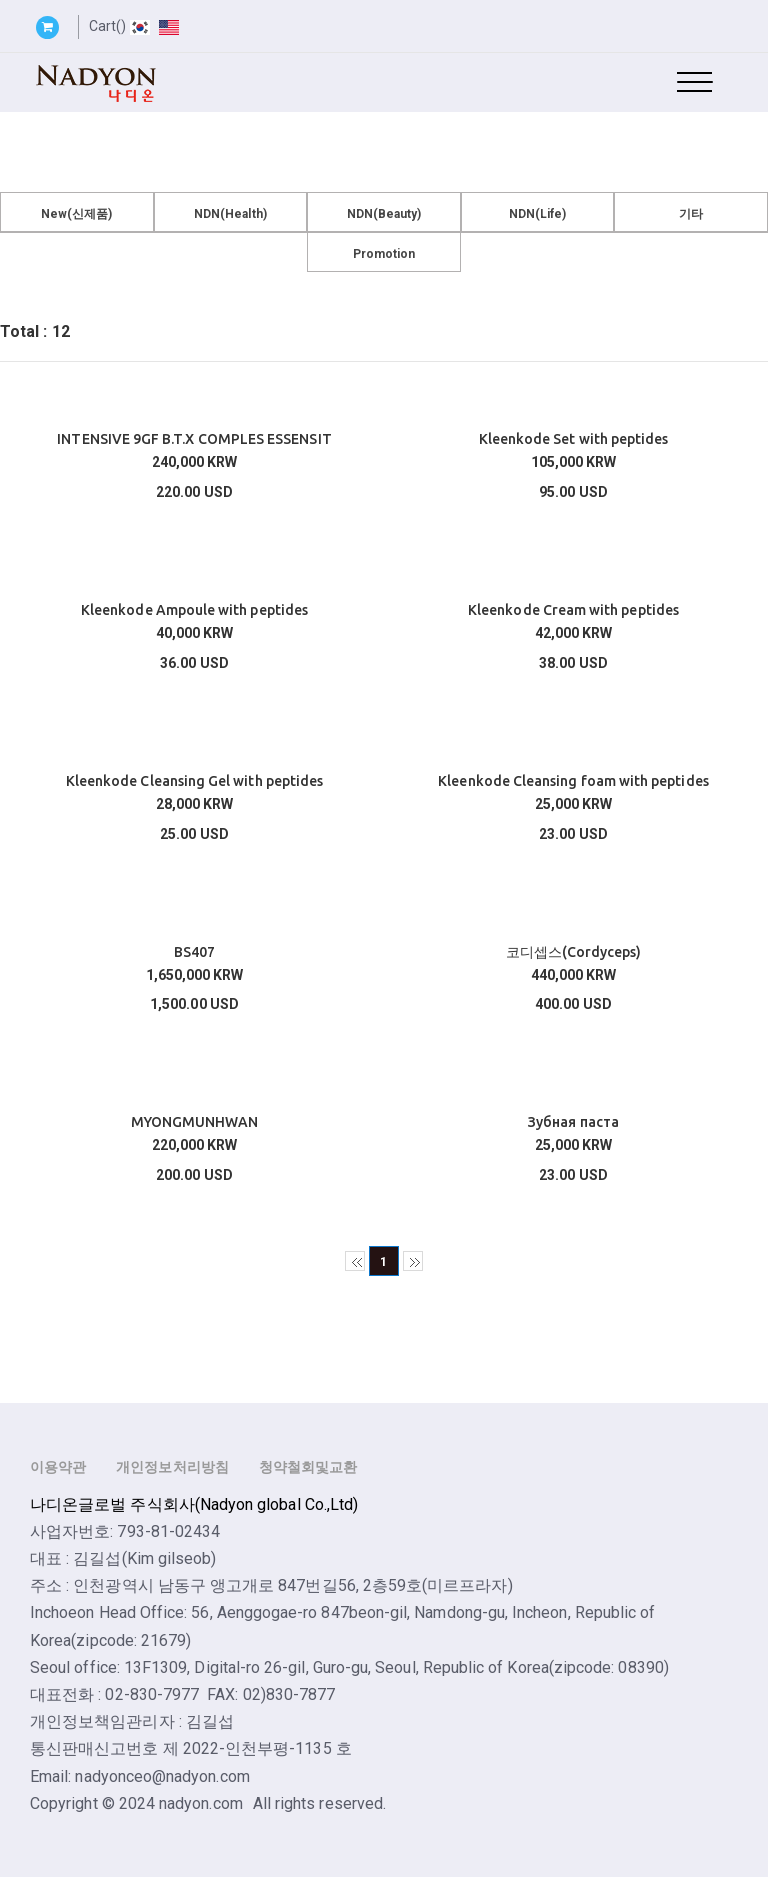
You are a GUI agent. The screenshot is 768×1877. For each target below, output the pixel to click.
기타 (691, 214)
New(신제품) (77, 214)
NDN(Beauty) (384, 214)
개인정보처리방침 (172, 1467)
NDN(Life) (538, 214)
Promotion (384, 254)
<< (355, 1261)
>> (413, 1261)
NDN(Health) (230, 214)
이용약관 (58, 1467)
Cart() (107, 26)
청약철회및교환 (308, 1467)
